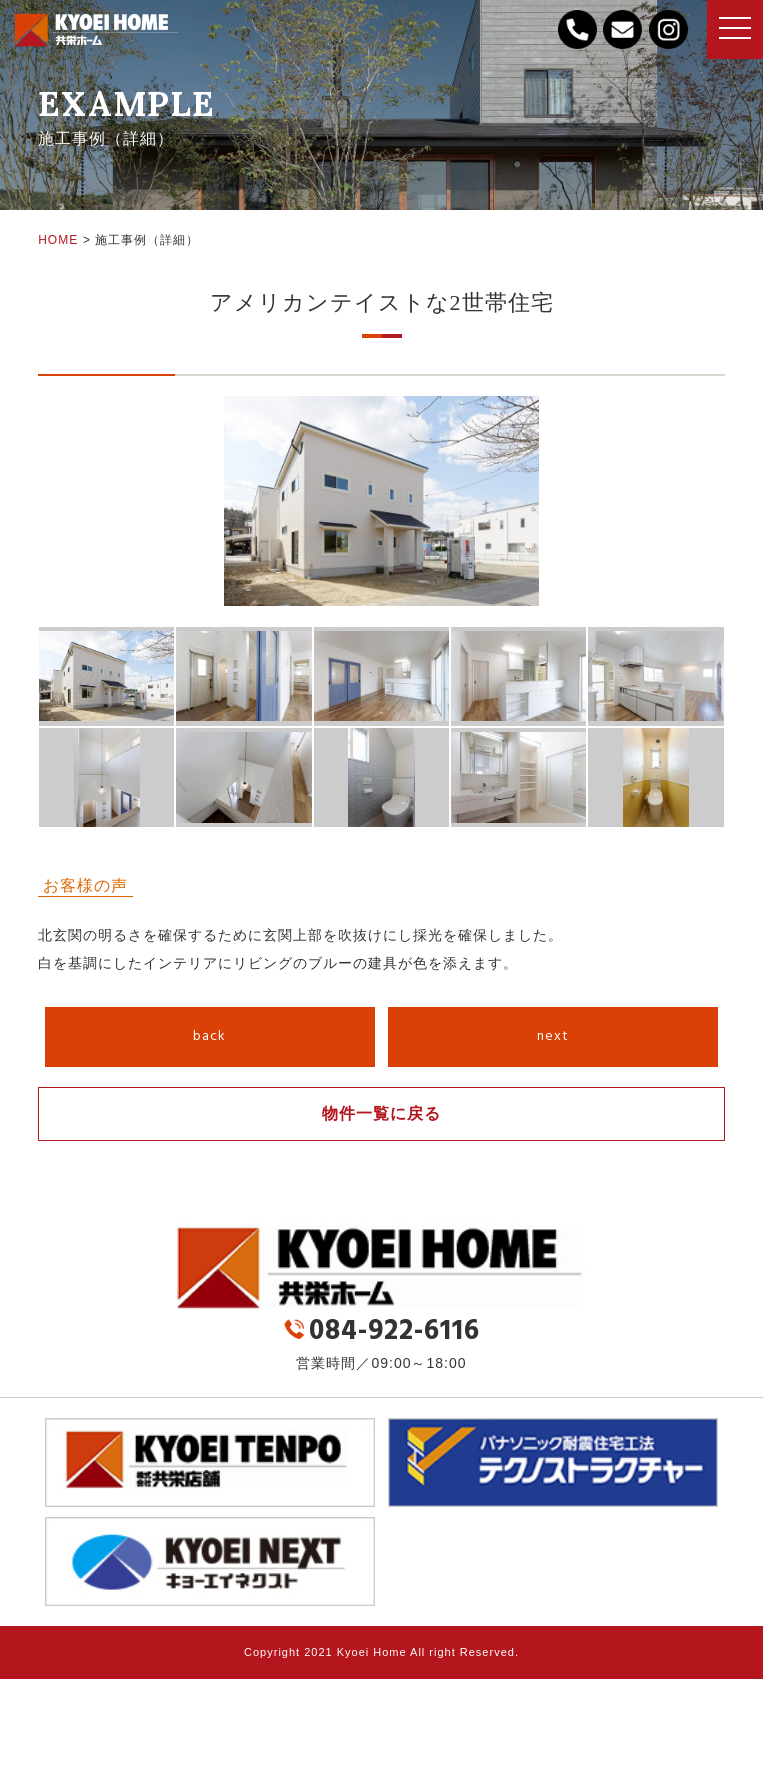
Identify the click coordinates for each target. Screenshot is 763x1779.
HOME (58, 240)
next (553, 1036)
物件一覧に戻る (381, 1113)
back (209, 1036)
